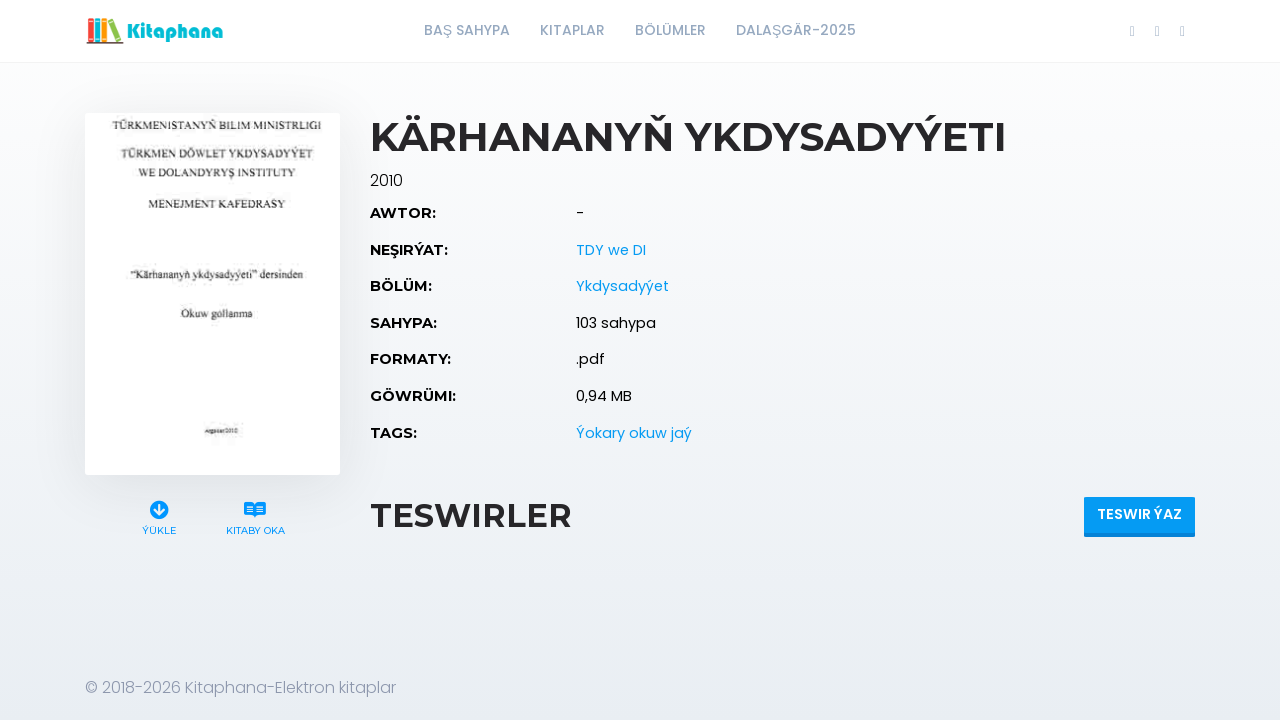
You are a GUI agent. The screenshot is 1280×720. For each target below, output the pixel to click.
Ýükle (159, 515)
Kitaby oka (255, 515)
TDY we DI (611, 250)
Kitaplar (572, 30)
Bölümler (670, 30)
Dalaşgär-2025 (796, 30)
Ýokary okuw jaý (634, 433)
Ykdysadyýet (622, 286)
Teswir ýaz (1139, 514)
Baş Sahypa (467, 30)
